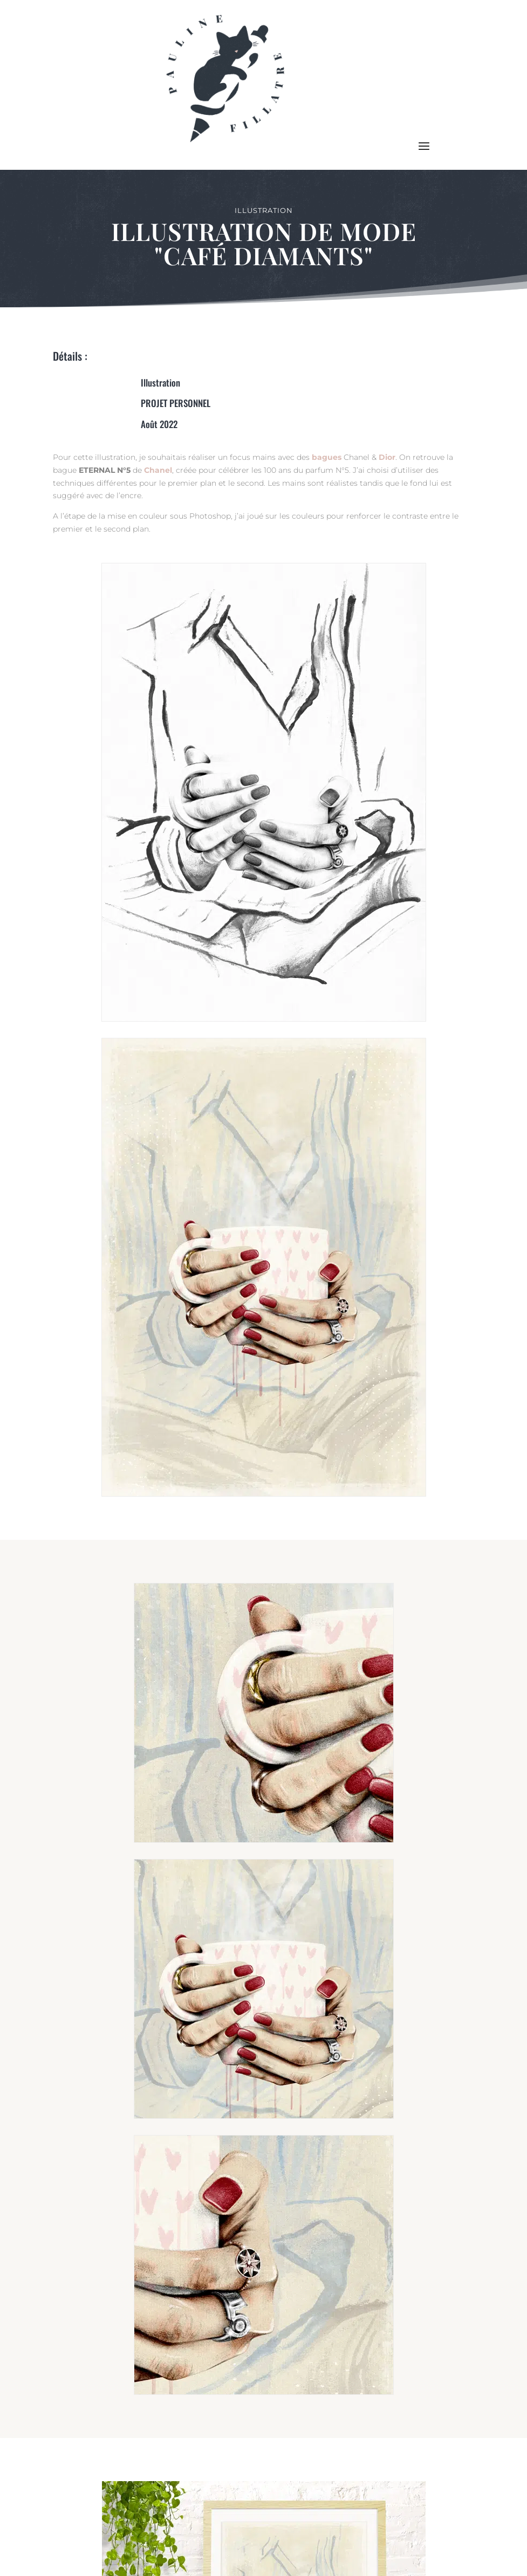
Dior (387, 457)
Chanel (158, 470)
